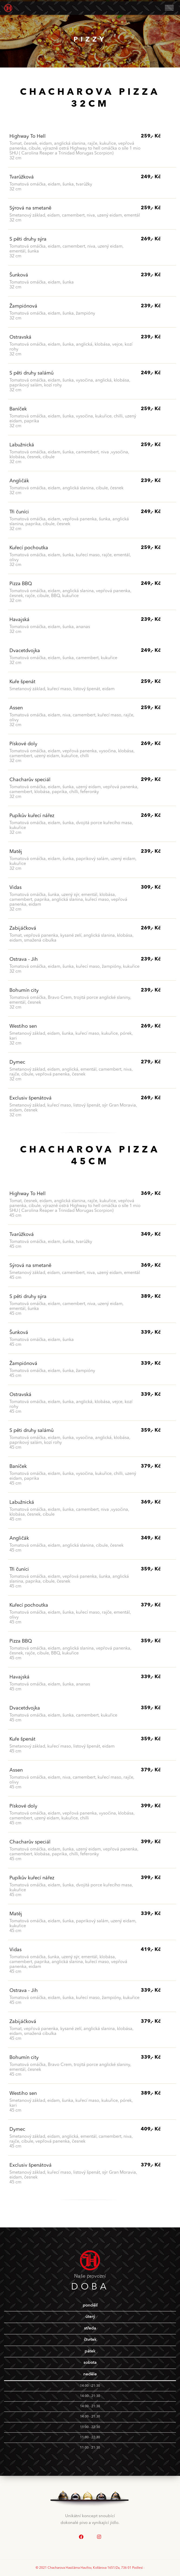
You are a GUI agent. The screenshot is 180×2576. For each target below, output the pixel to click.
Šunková (18, 275)
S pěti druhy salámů (31, 373)
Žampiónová (23, 306)
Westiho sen (23, 1026)
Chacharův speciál (30, 779)
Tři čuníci (19, 512)
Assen (16, 708)
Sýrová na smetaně (30, 208)
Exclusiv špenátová (30, 1098)
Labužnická (21, 445)
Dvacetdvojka (24, 650)
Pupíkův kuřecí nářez (31, 815)
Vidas (15, 887)
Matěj (15, 851)
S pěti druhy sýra (27, 239)
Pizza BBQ (20, 583)
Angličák (19, 480)
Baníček (18, 409)
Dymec (17, 1062)
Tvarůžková (21, 177)
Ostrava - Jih (23, 959)
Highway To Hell (27, 136)
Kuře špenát (22, 681)
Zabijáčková (22, 928)
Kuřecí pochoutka (28, 547)
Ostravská (20, 337)
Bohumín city (24, 990)
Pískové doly (23, 743)
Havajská (19, 619)
